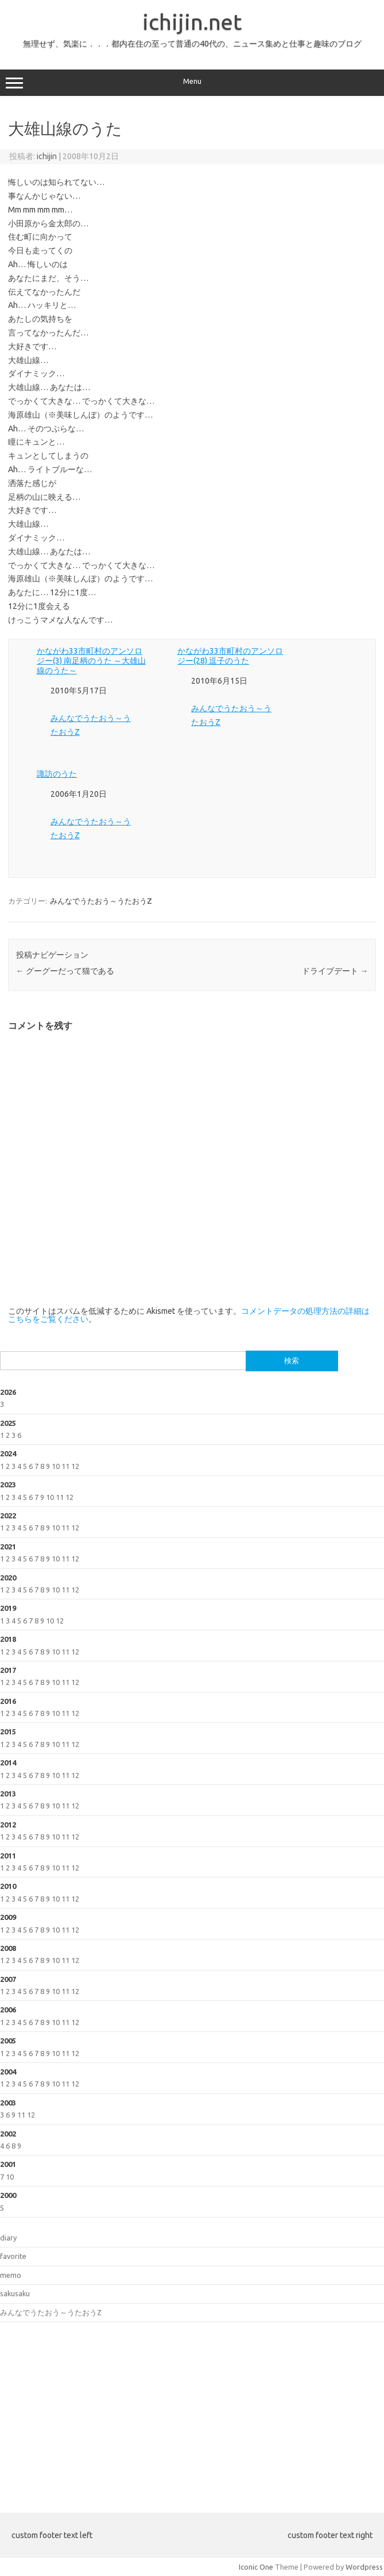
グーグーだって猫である (65, 970)
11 (65, 1466)
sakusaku (15, 2293)
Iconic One (256, 2567)
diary (8, 2238)
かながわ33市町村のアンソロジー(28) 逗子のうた (230, 655)
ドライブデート (335, 970)
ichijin (47, 156)
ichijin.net (192, 22)
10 (56, 1466)
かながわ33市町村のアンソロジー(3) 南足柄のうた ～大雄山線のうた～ (91, 660)
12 (75, 1466)
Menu (192, 82)
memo (10, 2275)
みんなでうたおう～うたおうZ (101, 901)
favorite (13, 2256)
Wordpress (364, 2567)
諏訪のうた (57, 773)
